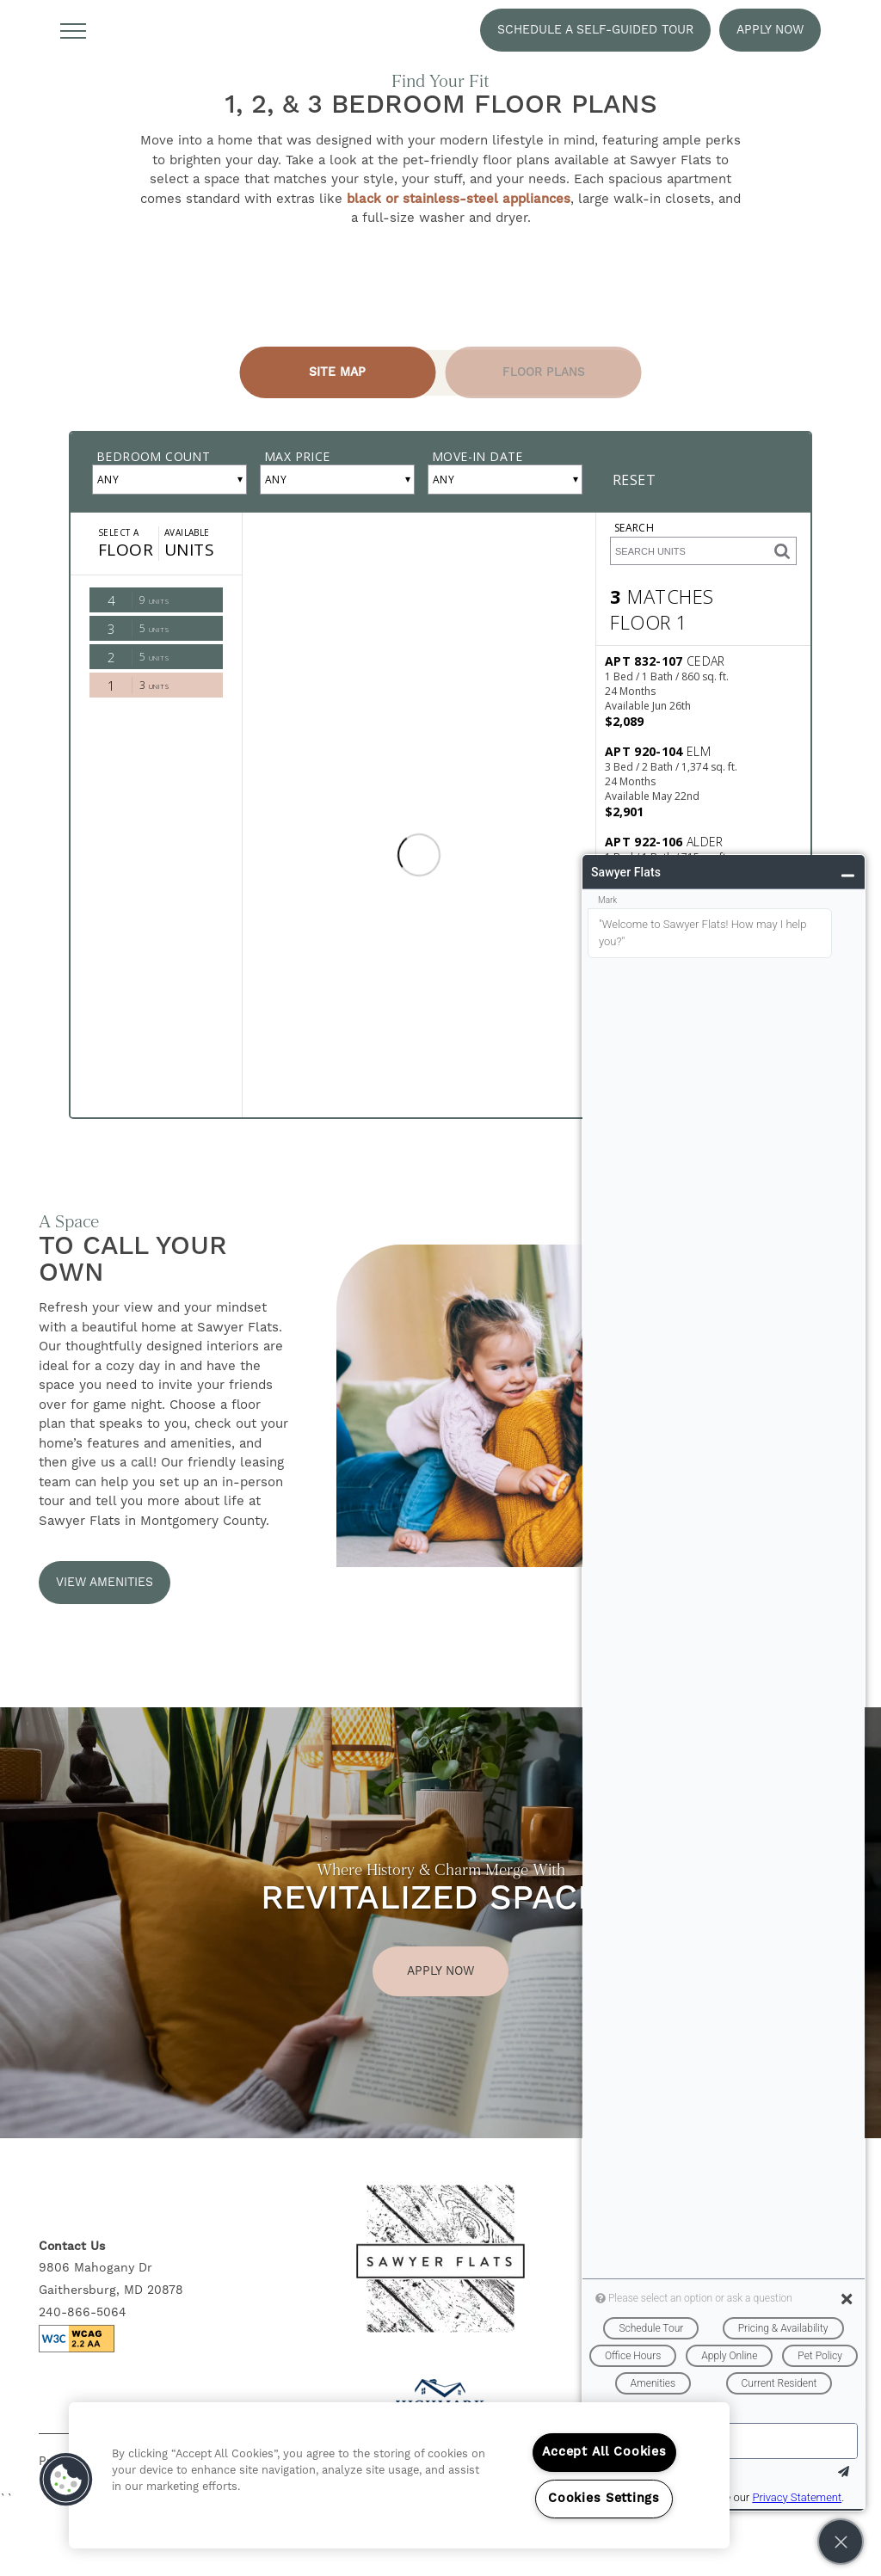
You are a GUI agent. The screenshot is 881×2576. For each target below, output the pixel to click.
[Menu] (73, 30)
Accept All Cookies (604, 2452)
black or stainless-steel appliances (458, 270)
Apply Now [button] (440, 2038)
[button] (595, 30)
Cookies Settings (604, 2498)
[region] (399, 2475)
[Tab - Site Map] (336, 442)
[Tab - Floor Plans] (545, 442)
